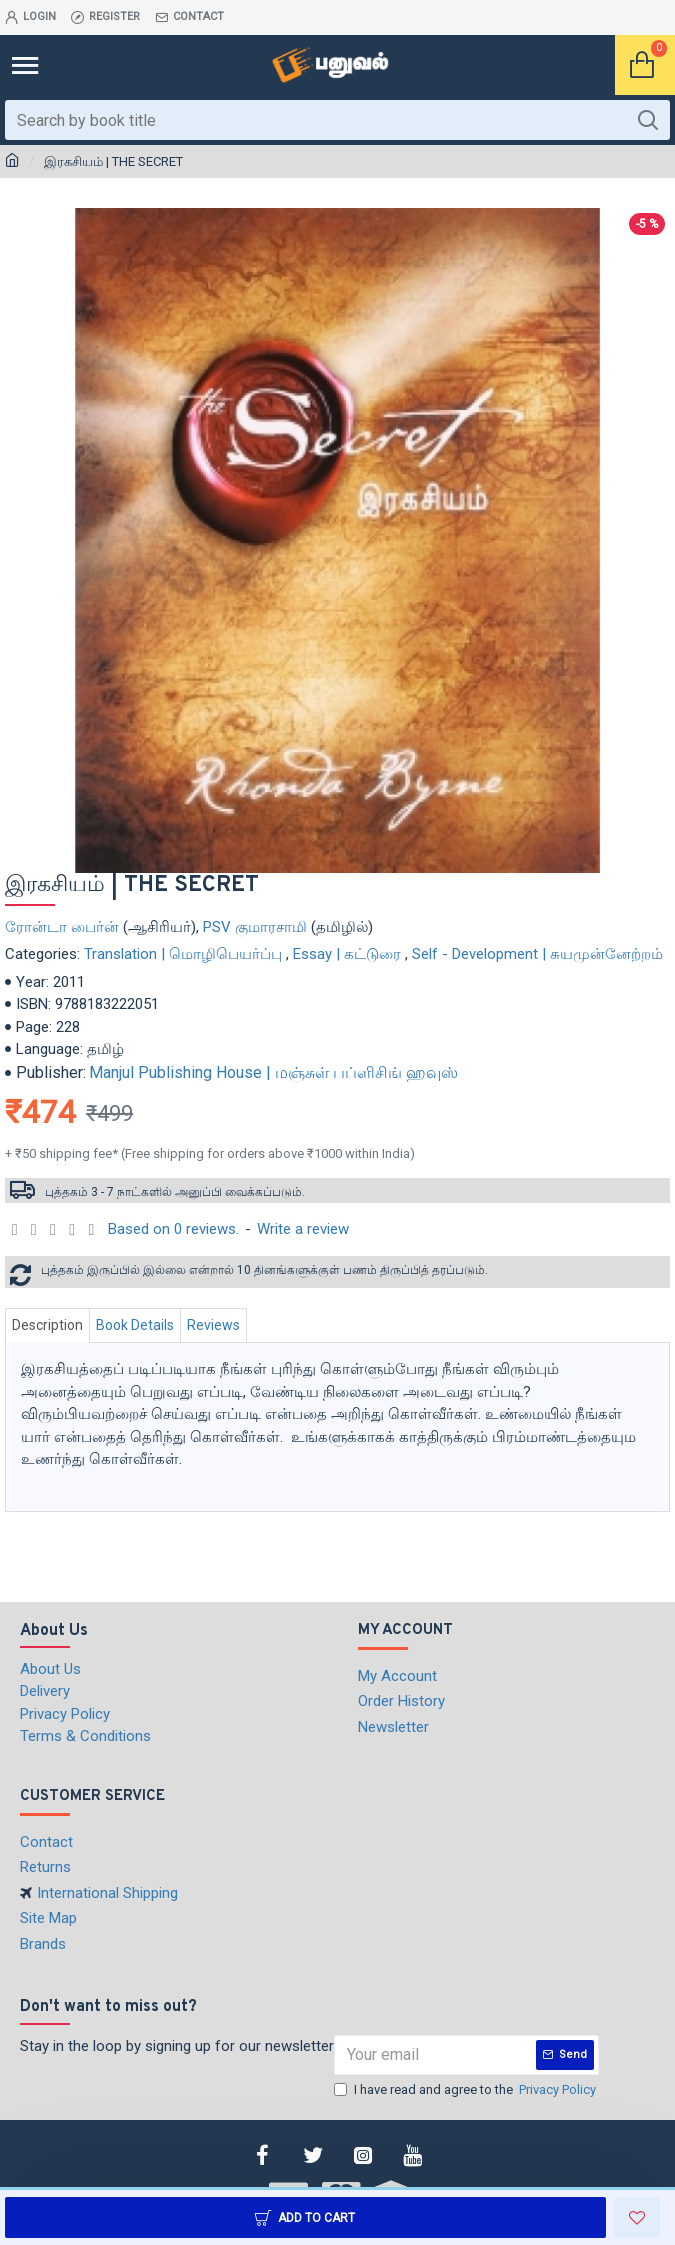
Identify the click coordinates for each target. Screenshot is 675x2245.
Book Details (135, 1325)
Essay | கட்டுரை (347, 954)
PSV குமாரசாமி (255, 927)
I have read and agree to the (466, 2090)
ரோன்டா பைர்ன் (62, 927)
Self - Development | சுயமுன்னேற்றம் (537, 954)
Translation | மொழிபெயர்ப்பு (183, 954)
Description (47, 1325)
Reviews (213, 1325)
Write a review (303, 1229)
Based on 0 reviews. (173, 1229)
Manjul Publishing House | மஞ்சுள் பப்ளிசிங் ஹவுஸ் (273, 1072)
